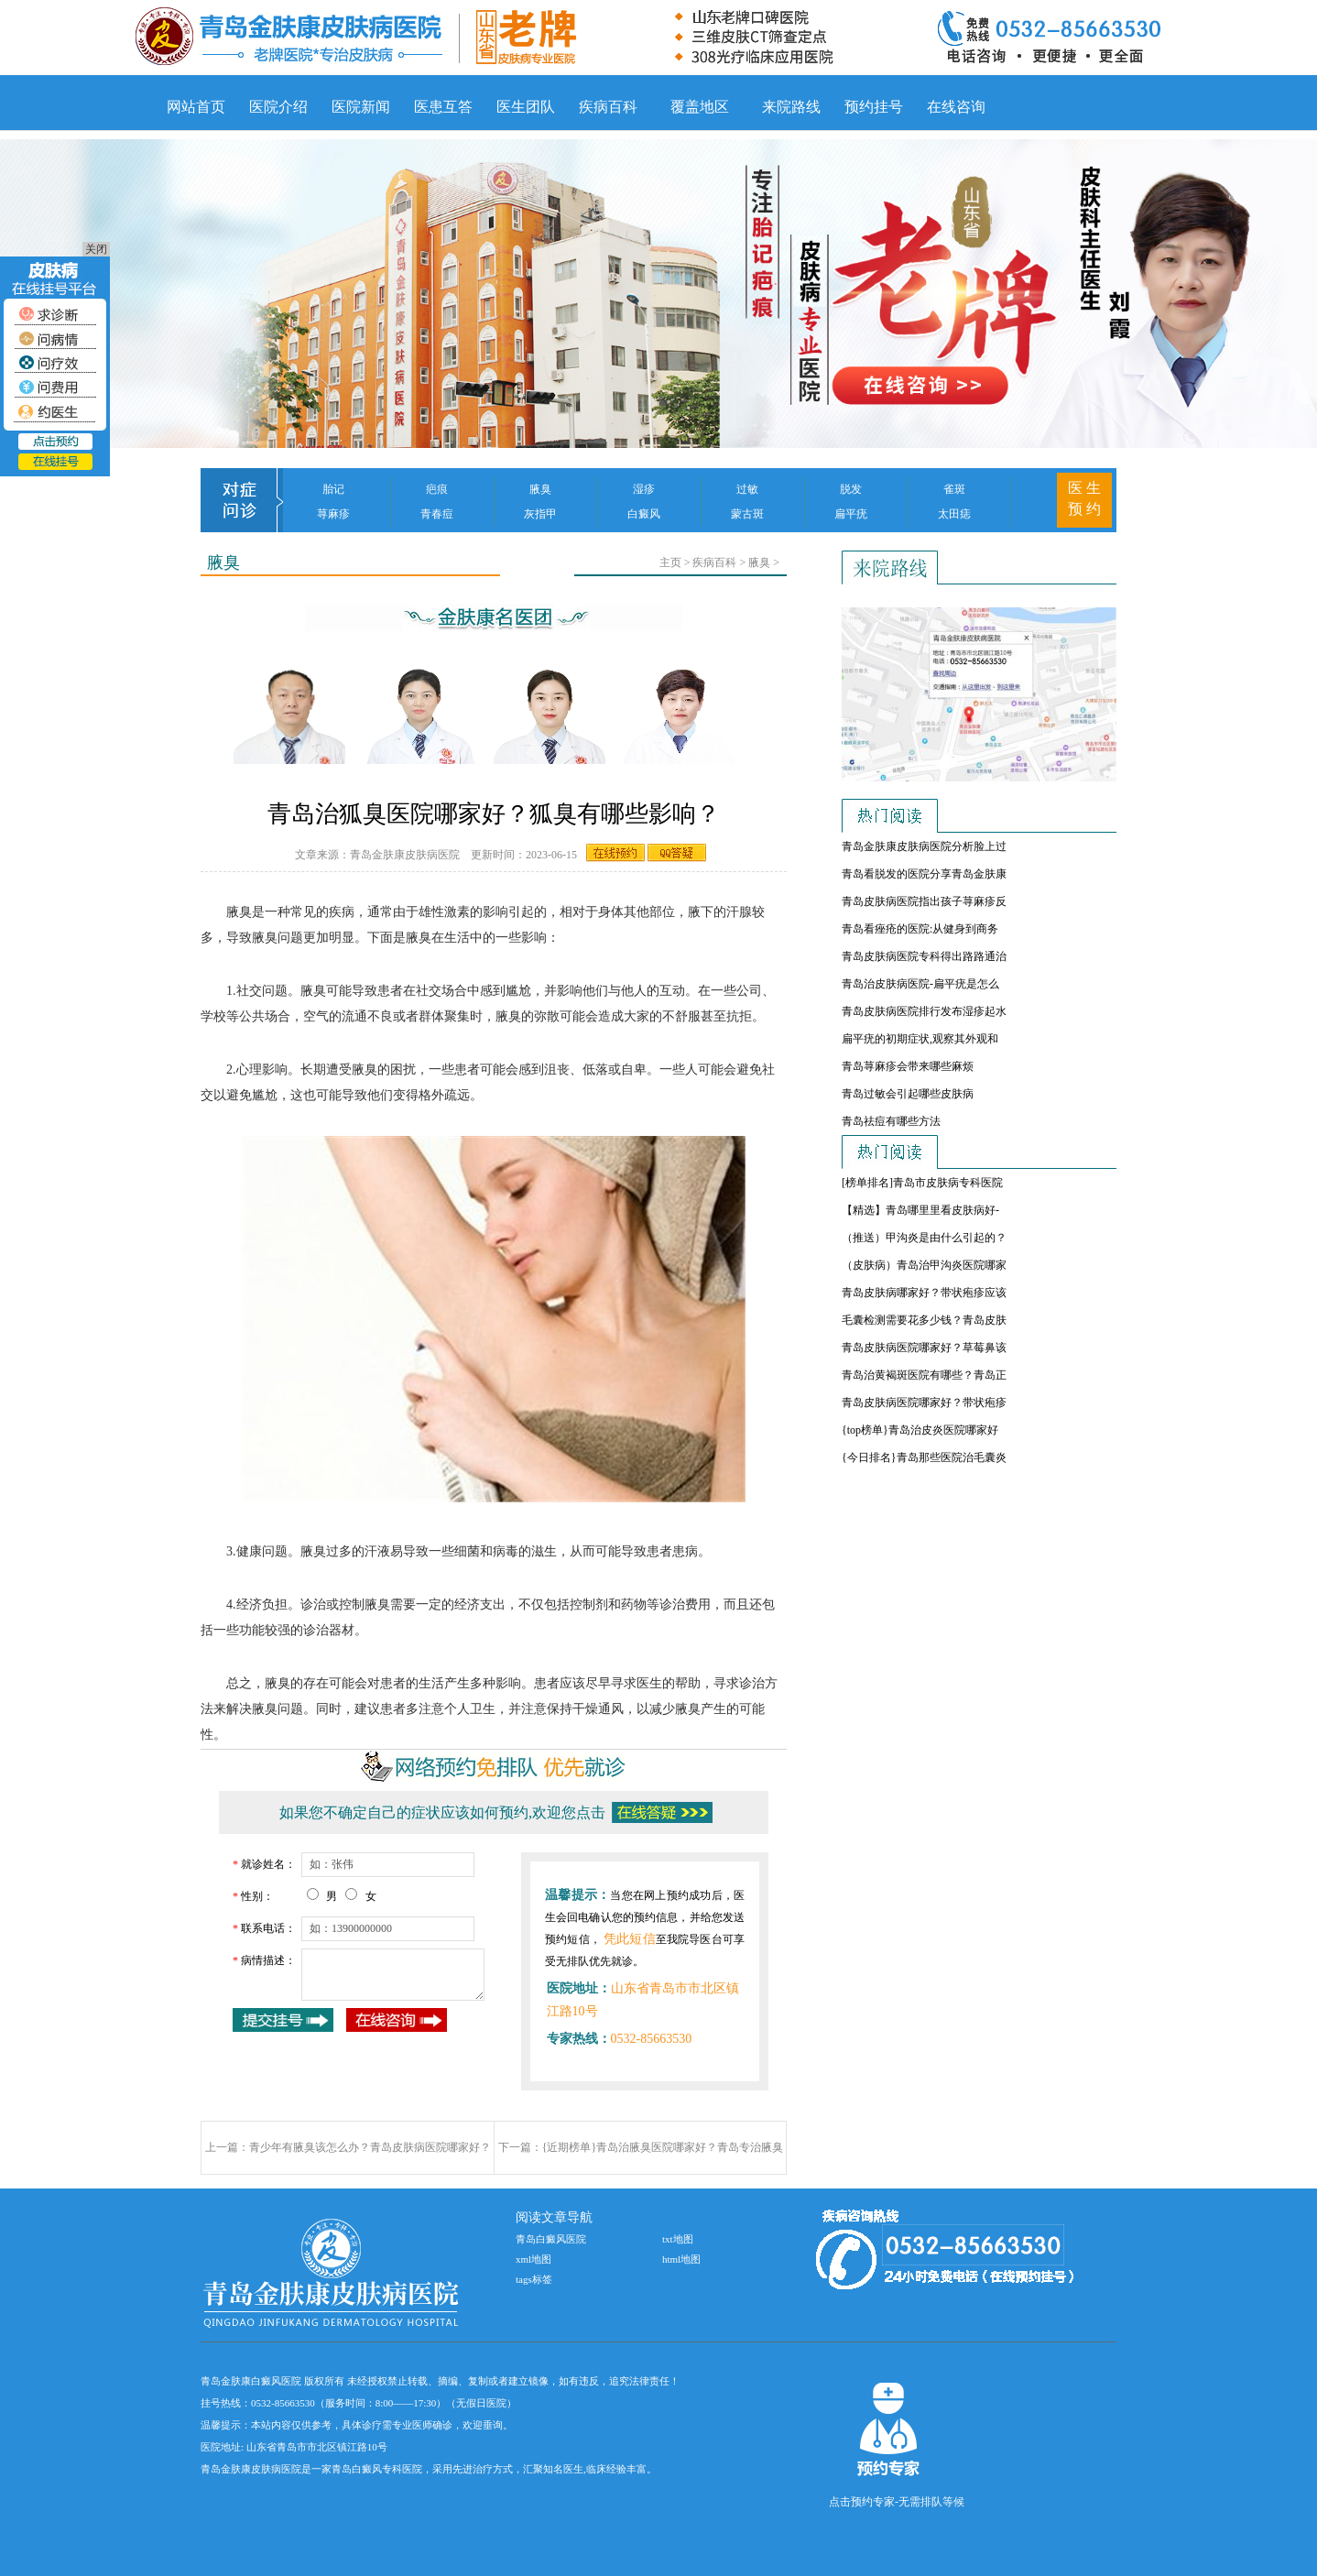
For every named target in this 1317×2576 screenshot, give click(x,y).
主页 (670, 562)
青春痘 (436, 514)
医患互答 (443, 107)
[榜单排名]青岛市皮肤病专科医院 (922, 1182)
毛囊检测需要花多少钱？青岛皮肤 (924, 1320)
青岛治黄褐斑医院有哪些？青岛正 (924, 1375)
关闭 (96, 249)
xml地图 (533, 2259)
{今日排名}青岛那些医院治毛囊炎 (924, 1457)
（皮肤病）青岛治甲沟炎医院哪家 (924, 1265)
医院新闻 (361, 107)
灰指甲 (540, 514)
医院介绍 (278, 107)
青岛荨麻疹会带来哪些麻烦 (908, 1066)
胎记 (333, 489)
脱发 (851, 489)
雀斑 (954, 489)
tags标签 (534, 2279)
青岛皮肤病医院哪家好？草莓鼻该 (924, 1347)
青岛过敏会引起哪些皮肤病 (908, 1093)
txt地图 (677, 2238)
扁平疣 (850, 514)
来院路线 (791, 107)
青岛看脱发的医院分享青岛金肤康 (924, 874)
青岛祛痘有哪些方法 (891, 1121)
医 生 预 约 (1084, 498)
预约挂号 (873, 107)
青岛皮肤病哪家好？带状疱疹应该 (924, 1292)
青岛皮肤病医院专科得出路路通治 (924, 956)
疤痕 (437, 489)
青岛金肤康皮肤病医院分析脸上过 (924, 846)
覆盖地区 (699, 107)
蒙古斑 (747, 514)
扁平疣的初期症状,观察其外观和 (920, 1038)
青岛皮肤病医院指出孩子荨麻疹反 (924, 901)
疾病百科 (608, 107)
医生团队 (525, 107)
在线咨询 (956, 107)
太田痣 (954, 514)
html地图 (681, 2259)
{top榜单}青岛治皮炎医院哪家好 (920, 1430)
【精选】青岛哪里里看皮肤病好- (920, 1210)
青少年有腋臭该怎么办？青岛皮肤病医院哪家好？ (370, 2147)
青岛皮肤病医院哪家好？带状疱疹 (924, 1402)
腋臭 (540, 489)
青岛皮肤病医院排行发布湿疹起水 (924, 1011)
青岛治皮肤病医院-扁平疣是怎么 (920, 983)
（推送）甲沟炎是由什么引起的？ (924, 1237)
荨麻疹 (333, 514)
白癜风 (643, 514)
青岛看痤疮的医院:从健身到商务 (920, 928)
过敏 (747, 489)
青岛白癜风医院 (551, 2238)
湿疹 (644, 489)
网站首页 (196, 107)
